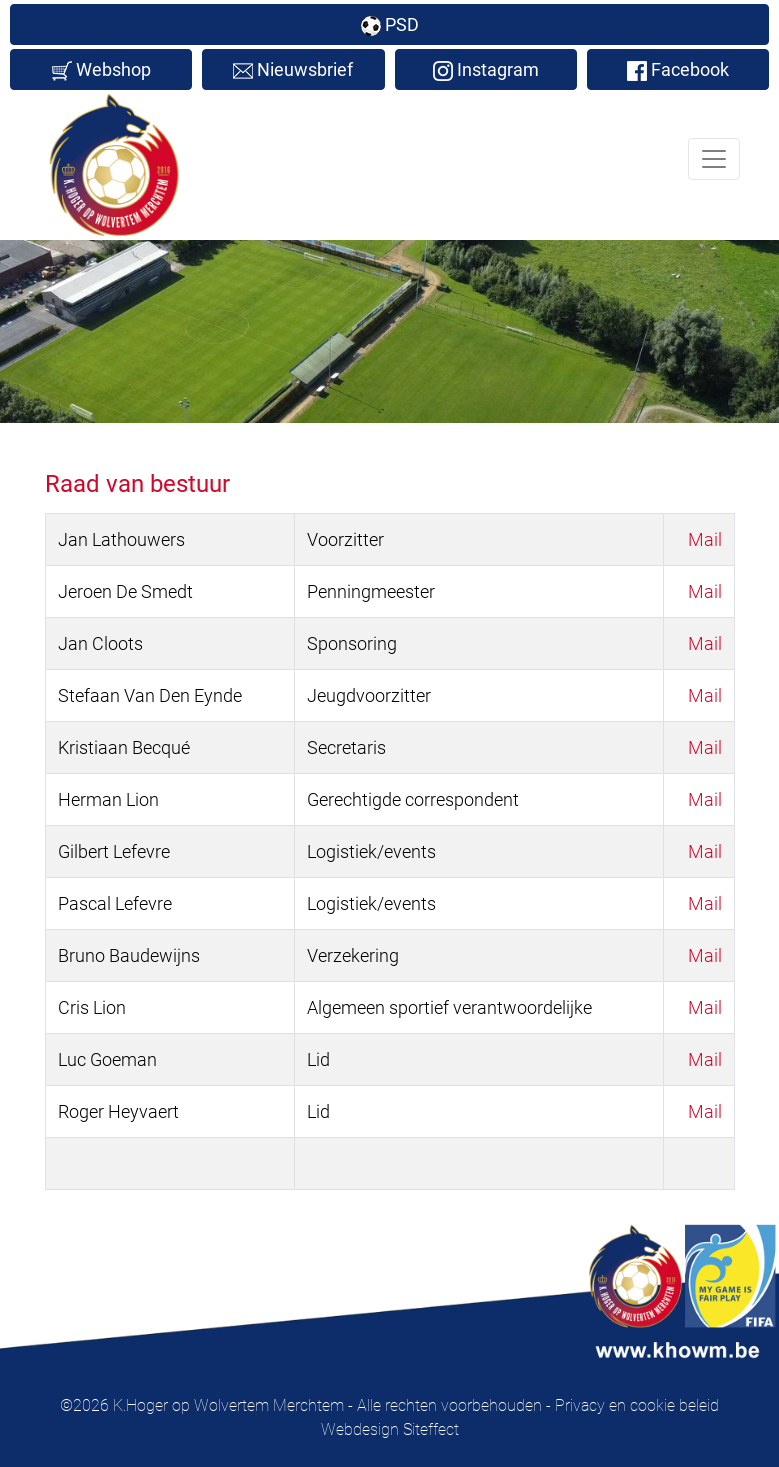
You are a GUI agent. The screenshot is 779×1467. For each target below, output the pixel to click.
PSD (390, 25)
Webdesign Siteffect (390, 1429)
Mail (705, 539)
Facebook (678, 70)
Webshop (101, 70)
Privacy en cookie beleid (637, 1405)
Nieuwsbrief (293, 70)
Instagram (486, 70)
